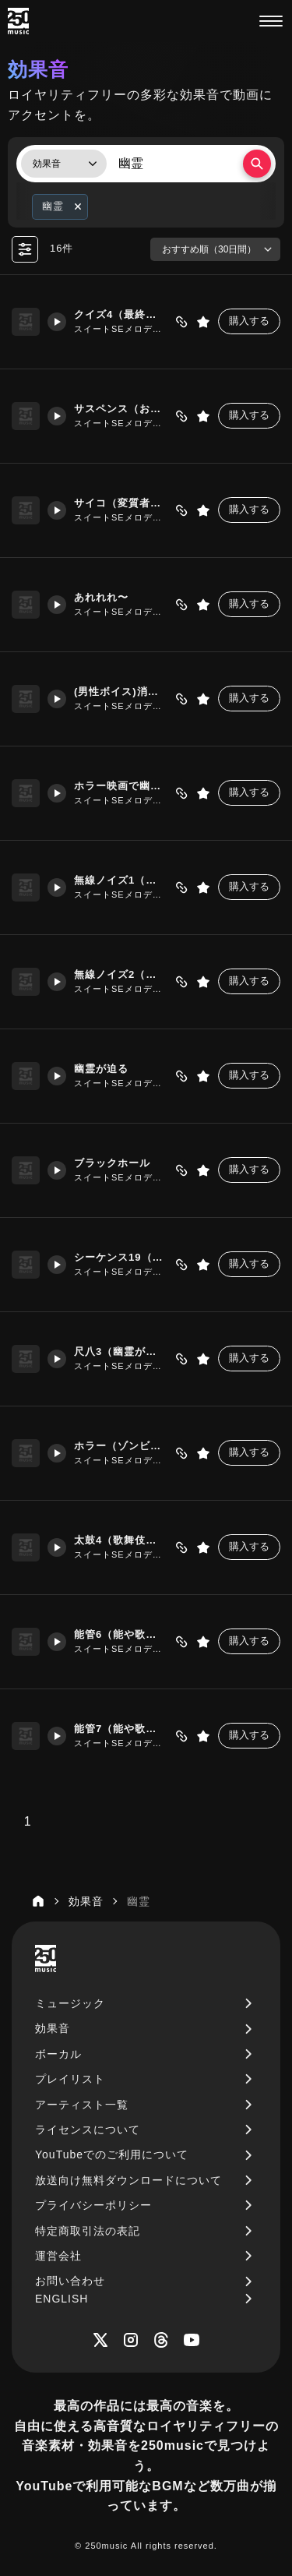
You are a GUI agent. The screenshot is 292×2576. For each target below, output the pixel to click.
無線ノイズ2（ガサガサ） (120, 974)
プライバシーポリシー (93, 2205)
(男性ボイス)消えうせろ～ (120, 691)
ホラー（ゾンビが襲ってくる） (120, 1446)
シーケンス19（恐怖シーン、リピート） (120, 1257)
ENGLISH (61, 2298)
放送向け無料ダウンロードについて (128, 2180)
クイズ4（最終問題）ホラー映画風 (120, 314)
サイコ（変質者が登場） (120, 503)
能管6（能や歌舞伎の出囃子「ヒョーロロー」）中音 (120, 1634)
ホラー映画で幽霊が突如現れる (120, 786)
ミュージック (70, 2003)
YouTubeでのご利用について (111, 2154)
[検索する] (257, 164)
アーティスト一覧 (81, 2104)
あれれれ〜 (101, 597)
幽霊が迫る (101, 1069)
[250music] (18, 21)
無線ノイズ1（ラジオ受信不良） (120, 880)
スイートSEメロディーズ (120, 328)
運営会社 (58, 2256)
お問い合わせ (70, 2280)
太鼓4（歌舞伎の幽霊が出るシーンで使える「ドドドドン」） (120, 1540)
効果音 (52, 2028)
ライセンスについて (87, 2129)
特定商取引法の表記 (87, 2231)
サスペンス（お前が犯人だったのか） (120, 409)
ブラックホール (112, 1163)
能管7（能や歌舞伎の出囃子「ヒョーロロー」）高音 (120, 1728)
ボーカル (58, 2054)
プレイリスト (70, 2079)
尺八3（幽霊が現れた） (120, 1351)
